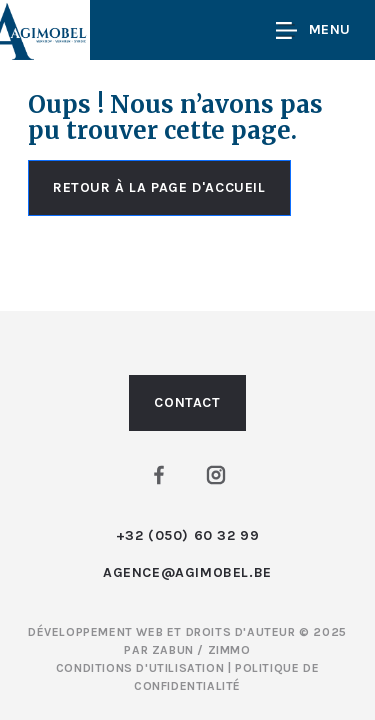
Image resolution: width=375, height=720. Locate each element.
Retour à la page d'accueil (159, 187)
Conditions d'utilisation (142, 668)
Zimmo (229, 650)
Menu (313, 30)
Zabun (173, 650)
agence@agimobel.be (187, 572)
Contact (187, 402)
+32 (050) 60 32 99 (188, 535)
